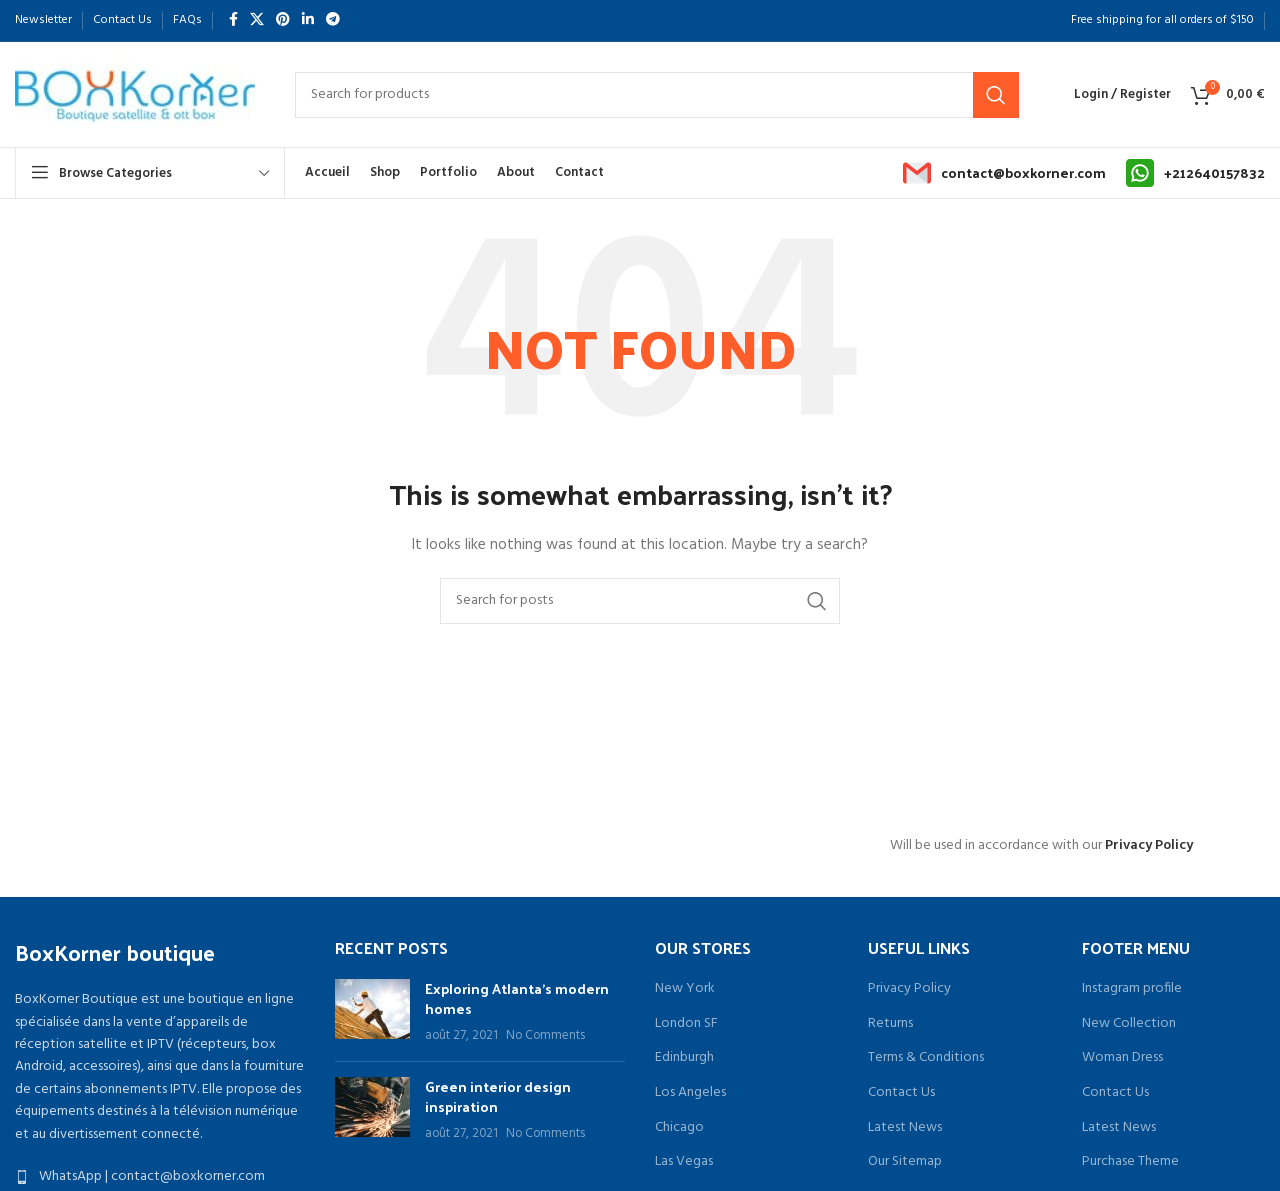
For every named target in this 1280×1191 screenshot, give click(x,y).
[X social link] (257, 20)
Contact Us (901, 1093)
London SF (686, 1024)
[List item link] (160, 1177)
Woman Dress (1122, 1058)
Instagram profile (1132, 989)
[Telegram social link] (333, 20)
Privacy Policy (1149, 845)
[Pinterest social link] (283, 20)
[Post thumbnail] (372, 1012)
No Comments (545, 1036)
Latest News (905, 1128)
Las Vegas (684, 1162)
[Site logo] (135, 94)
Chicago (679, 1128)
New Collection (1129, 1024)
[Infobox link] (1004, 173)
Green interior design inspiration (498, 1096)
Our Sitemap (905, 1162)
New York (685, 989)
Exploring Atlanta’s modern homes (517, 998)
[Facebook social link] (233, 20)
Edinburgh (684, 1058)
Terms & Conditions (926, 1058)
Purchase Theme (1130, 1162)
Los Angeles (690, 1093)
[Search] (657, 95)
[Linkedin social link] (308, 20)
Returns (890, 1024)
